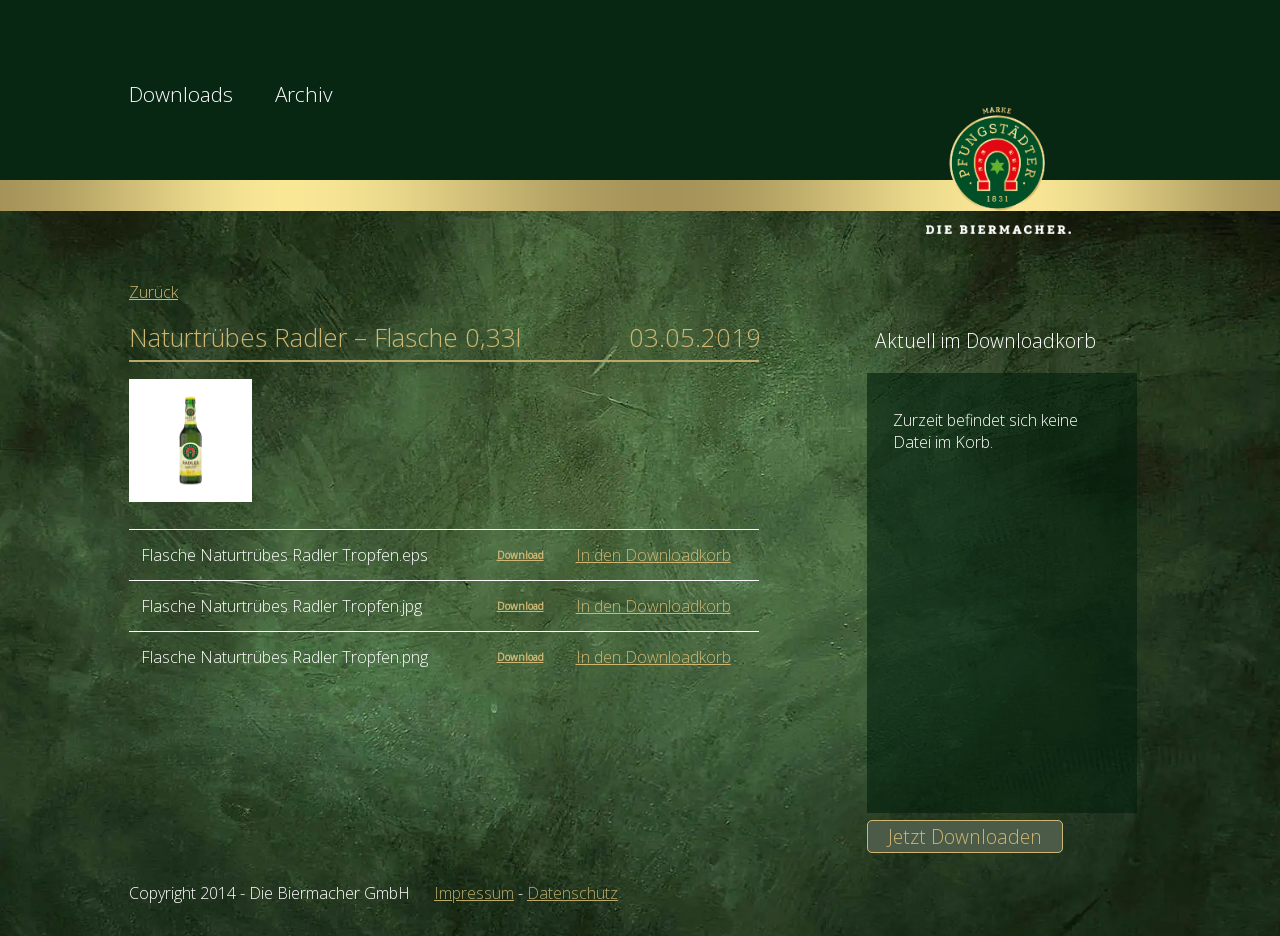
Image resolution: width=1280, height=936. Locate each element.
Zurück (153, 292)
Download (520, 555)
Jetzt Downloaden (965, 836)
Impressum (474, 893)
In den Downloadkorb (653, 555)
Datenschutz (572, 893)
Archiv (304, 94)
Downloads (181, 94)
